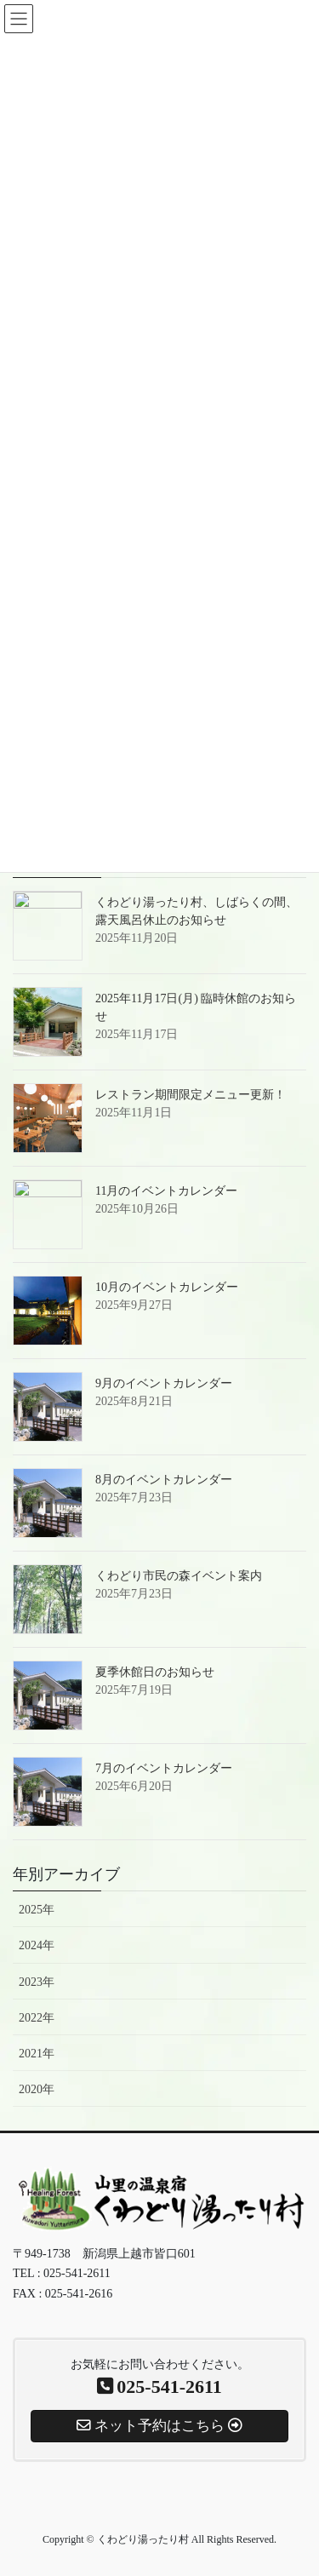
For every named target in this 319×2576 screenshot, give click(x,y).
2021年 (36, 2053)
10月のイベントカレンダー (166, 1287)
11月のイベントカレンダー (166, 1191)
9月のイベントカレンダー (163, 1383)
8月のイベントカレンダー (163, 1479)
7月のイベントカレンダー (163, 1768)
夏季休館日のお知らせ (154, 1672)
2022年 (36, 2017)
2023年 (36, 1982)
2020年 (36, 2089)
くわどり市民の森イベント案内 (178, 1575)
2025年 (36, 1909)
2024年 (36, 1945)
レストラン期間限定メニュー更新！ (190, 1094)
